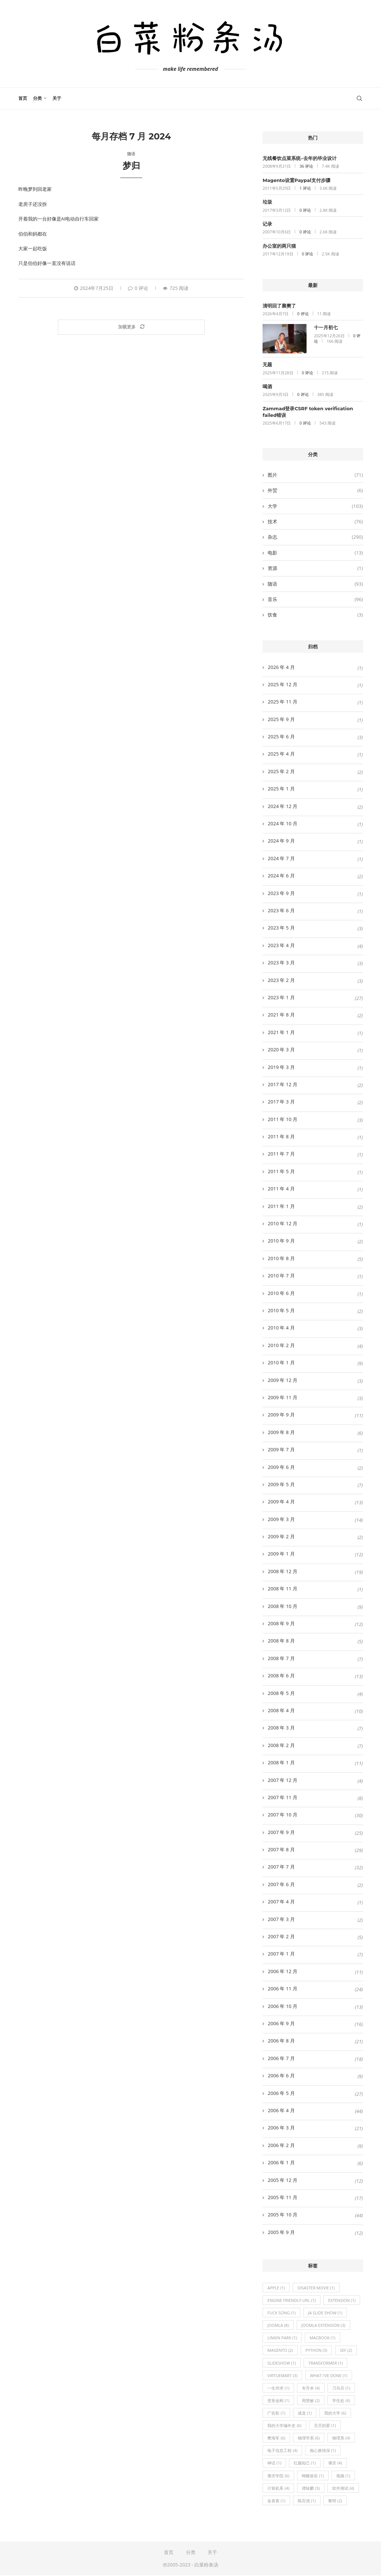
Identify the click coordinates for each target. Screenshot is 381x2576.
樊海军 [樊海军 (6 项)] (276, 2438)
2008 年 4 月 (281, 1710)
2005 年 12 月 (282, 2180)
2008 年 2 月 (281, 1745)
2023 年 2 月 (281, 980)
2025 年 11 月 (282, 701)
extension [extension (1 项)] (342, 2300)
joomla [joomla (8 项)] (278, 2325)
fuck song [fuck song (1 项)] (281, 2312)
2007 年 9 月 (281, 1832)
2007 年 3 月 (281, 1919)
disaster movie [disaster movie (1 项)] (316, 2288)
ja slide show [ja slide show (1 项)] (325, 2312)
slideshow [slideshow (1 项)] (281, 2363)
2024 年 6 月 (281, 875)
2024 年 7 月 (281, 858)
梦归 (131, 165)
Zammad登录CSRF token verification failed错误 (308, 411)
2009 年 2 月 (281, 1536)
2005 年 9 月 (281, 2232)
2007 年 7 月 (281, 1866)
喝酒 (267, 386)
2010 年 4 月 (281, 1327)
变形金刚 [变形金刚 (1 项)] (278, 2401)
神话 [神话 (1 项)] (274, 2463)
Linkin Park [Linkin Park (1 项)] (282, 2338)
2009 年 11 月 (282, 1397)
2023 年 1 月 (281, 997)
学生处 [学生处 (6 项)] (341, 2401)
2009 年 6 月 (281, 1467)
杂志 (315, 537)
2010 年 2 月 (281, 1345)
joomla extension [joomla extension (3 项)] (323, 2325)
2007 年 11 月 (282, 1797)
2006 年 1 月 (281, 2162)
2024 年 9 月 (281, 840)
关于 (56, 98)
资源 (315, 568)
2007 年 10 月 (282, 1814)
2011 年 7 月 (281, 1153)
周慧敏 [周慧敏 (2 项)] (311, 2401)
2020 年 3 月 (281, 1049)
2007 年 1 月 (281, 1953)
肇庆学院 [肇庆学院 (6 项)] (278, 2476)
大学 (315, 506)
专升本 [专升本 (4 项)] (311, 2388)
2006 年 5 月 (281, 2093)
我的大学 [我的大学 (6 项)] (335, 2413)
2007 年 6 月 (281, 1884)
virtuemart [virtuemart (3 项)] (282, 2375)
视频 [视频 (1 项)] (343, 2476)
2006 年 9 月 (281, 2023)
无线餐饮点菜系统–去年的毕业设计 (300, 158)
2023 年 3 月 (281, 962)
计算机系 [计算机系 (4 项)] (278, 2488)
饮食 (315, 614)
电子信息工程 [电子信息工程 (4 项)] (282, 2450)
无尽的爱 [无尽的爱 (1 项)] (325, 2425)
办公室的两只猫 (279, 246)
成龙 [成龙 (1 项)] (305, 2413)
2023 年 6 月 (281, 910)
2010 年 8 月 (281, 1258)
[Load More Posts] (131, 327)
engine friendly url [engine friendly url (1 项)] (291, 2300)
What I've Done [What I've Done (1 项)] (329, 2375)
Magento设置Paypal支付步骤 (296, 180)
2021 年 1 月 (281, 1032)
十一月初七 (326, 327)
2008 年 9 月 (281, 1623)
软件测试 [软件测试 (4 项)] (343, 2488)
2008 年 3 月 (281, 1727)
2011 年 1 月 (281, 1206)
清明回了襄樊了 (279, 306)
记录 (267, 224)
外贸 (315, 490)
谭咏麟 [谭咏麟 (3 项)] (311, 2488)
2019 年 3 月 (281, 1067)
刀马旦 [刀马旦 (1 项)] (341, 2388)
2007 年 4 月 (281, 1901)
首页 (22, 98)
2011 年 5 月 (281, 1171)
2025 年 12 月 (282, 684)
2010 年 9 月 (281, 1240)
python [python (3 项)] (316, 2350)
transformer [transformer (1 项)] (325, 2363)
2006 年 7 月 (281, 2058)
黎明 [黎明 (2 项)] (335, 2501)
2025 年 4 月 (281, 753)
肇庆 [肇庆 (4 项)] (335, 2463)
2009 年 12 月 (282, 1380)
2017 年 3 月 (281, 1101)
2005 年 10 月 (282, 2214)
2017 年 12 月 (282, 1084)
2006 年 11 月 (282, 1988)
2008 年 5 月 (281, 1693)
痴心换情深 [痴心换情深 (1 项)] (323, 2450)
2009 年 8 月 (281, 1432)
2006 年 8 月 (281, 2040)
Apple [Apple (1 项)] (276, 2288)
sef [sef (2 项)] (346, 2350)
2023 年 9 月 (281, 893)
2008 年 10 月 (282, 1606)
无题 (267, 364)
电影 (315, 552)
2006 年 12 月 (282, 1971)
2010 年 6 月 (281, 1293)
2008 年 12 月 (282, 1571)
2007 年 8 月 (281, 1849)
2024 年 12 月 (282, 806)
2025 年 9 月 (281, 719)
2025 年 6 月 (281, 736)
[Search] (359, 98)
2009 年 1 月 (281, 1553)
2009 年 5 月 (281, 1484)
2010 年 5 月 (281, 1310)
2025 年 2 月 (281, 771)
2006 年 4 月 (281, 2110)
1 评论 (305, 188)
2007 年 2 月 (281, 1936)
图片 (315, 475)
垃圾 (267, 202)
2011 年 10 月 (282, 1119)
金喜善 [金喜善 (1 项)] (276, 2501)
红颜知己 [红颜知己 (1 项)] (305, 2463)
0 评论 (138, 288)
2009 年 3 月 (281, 1519)
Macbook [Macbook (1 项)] (323, 2338)
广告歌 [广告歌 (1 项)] (276, 2413)
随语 (315, 584)
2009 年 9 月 (281, 1414)
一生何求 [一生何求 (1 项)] (278, 2388)
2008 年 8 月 (281, 1640)
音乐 (315, 599)
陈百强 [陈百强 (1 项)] (307, 2501)
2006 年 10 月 (282, 2006)
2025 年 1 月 (281, 788)
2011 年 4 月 (281, 1188)
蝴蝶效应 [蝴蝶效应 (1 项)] (313, 2476)
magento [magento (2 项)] (280, 2350)
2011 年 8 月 (281, 1136)
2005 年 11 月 (282, 2197)
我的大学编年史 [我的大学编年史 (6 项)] (284, 2425)
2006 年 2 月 (281, 2145)
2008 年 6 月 (281, 1675)
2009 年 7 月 (281, 1449)
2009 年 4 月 (281, 1501)
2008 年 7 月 (281, 1658)
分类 (37, 98)
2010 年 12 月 (282, 1223)
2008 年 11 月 (282, 1588)
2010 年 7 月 (281, 1275)
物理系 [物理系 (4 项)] (341, 2438)
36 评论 (306, 166)
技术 (315, 521)
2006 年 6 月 (281, 2075)
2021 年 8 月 (281, 1014)
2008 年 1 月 (281, 1762)
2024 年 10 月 (282, 823)
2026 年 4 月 (281, 667)
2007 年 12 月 (282, 1780)
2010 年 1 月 (281, 1362)
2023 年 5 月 (281, 927)
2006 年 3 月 (281, 2127)
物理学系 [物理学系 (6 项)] (309, 2438)
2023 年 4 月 (281, 945)
